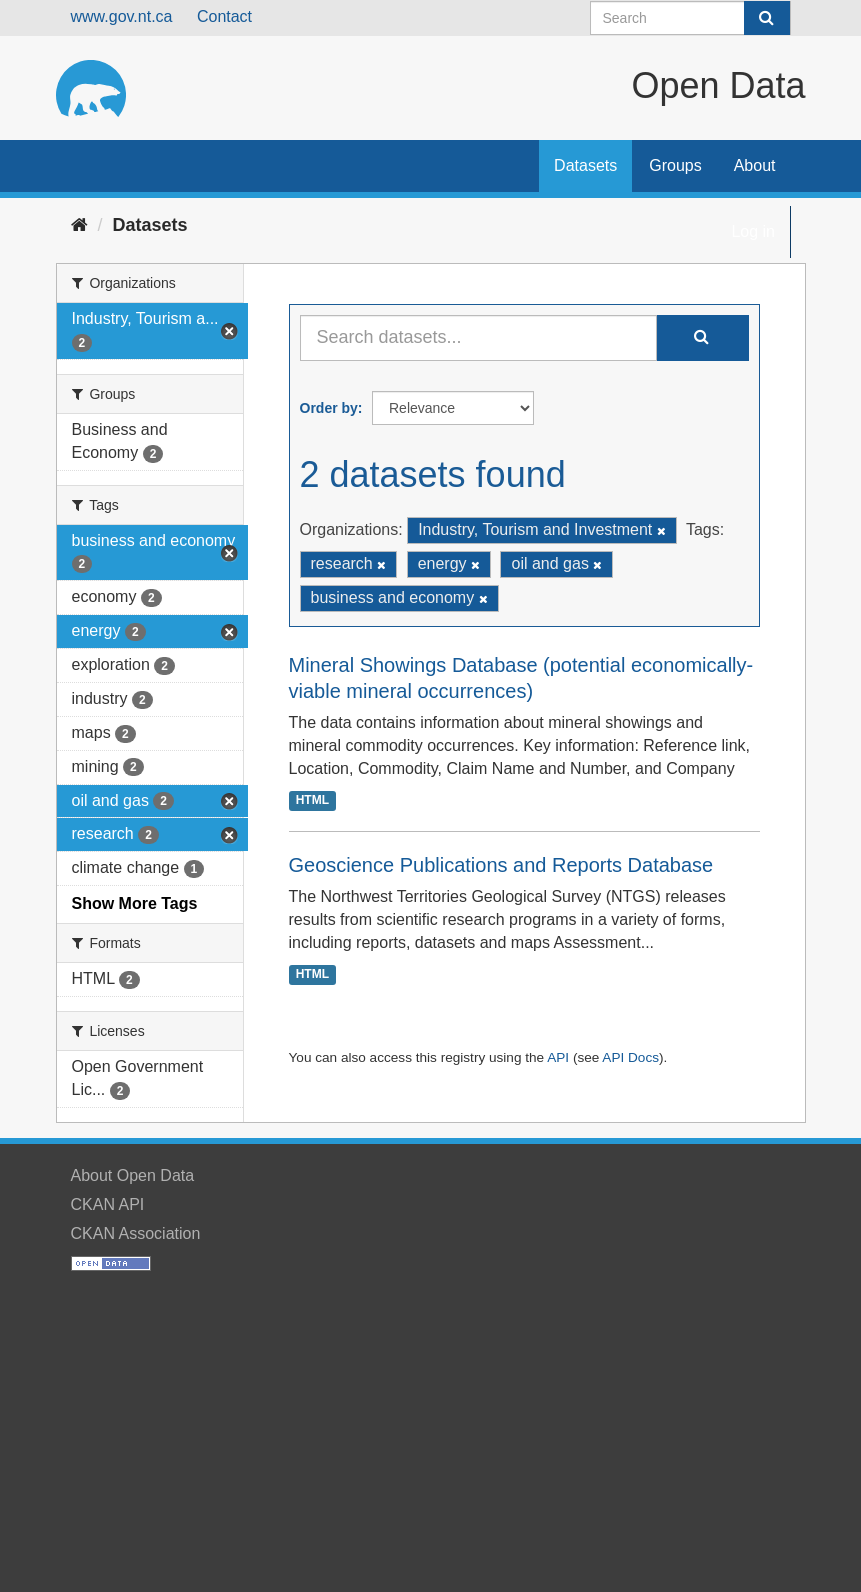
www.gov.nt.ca (122, 16)
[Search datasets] (690, 18)
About (755, 165)
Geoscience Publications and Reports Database (501, 865)
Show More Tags (135, 903)
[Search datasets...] (478, 338)
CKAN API (108, 1204)
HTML (312, 800)
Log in (753, 231)
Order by (329, 408)
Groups (675, 165)
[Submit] (767, 18)
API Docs (630, 1057)
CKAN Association (136, 1233)
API (558, 1057)
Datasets (585, 165)
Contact (224, 16)
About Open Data (133, 1175)
